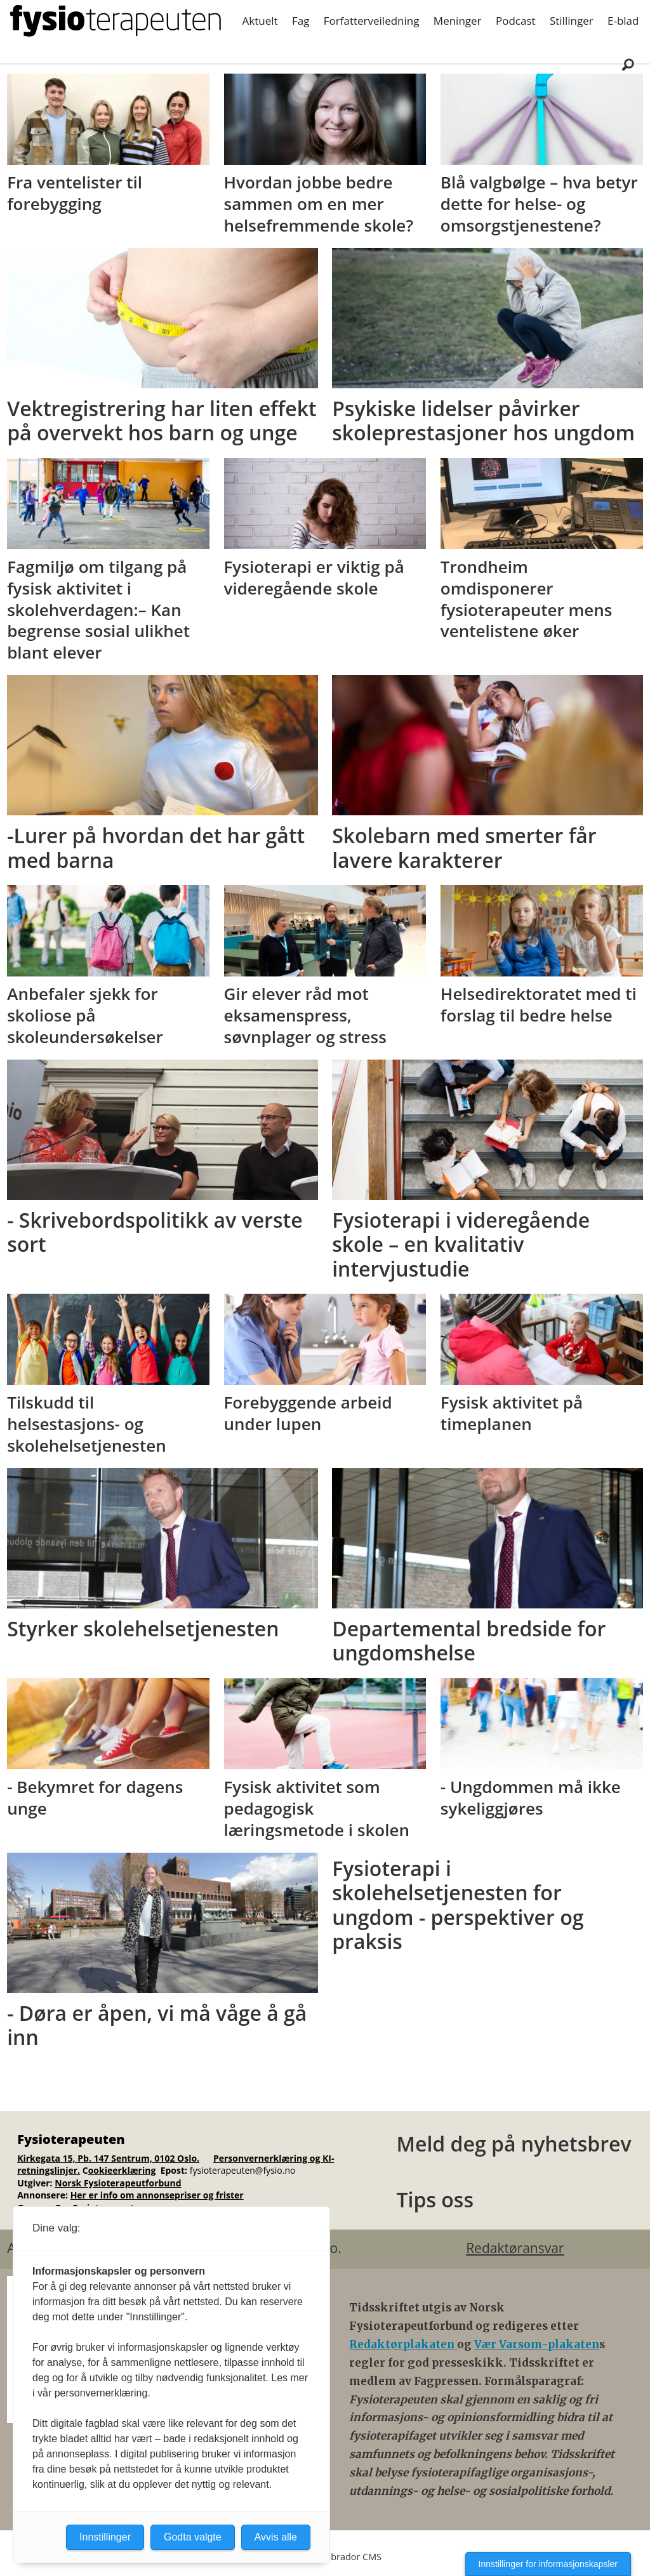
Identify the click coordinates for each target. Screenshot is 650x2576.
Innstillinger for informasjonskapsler (548, 2564)
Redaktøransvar (515, 2248)
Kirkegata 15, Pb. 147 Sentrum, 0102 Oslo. (108, 2158)
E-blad (623, 20)
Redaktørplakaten (403, 2344)
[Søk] (628, 64)
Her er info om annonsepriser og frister (157, 2195)
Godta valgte (193, 2537)
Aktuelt (260, 20)
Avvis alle (276, 2537)
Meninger (458, 20)
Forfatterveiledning (372, 20)
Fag (300, 20)
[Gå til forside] (115, 21)
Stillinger (572, 20)
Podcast (516, 20)
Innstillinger (105, 2537)
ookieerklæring (122, 2170)
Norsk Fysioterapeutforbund (118, 2183)
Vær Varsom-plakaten (536, 2344)
